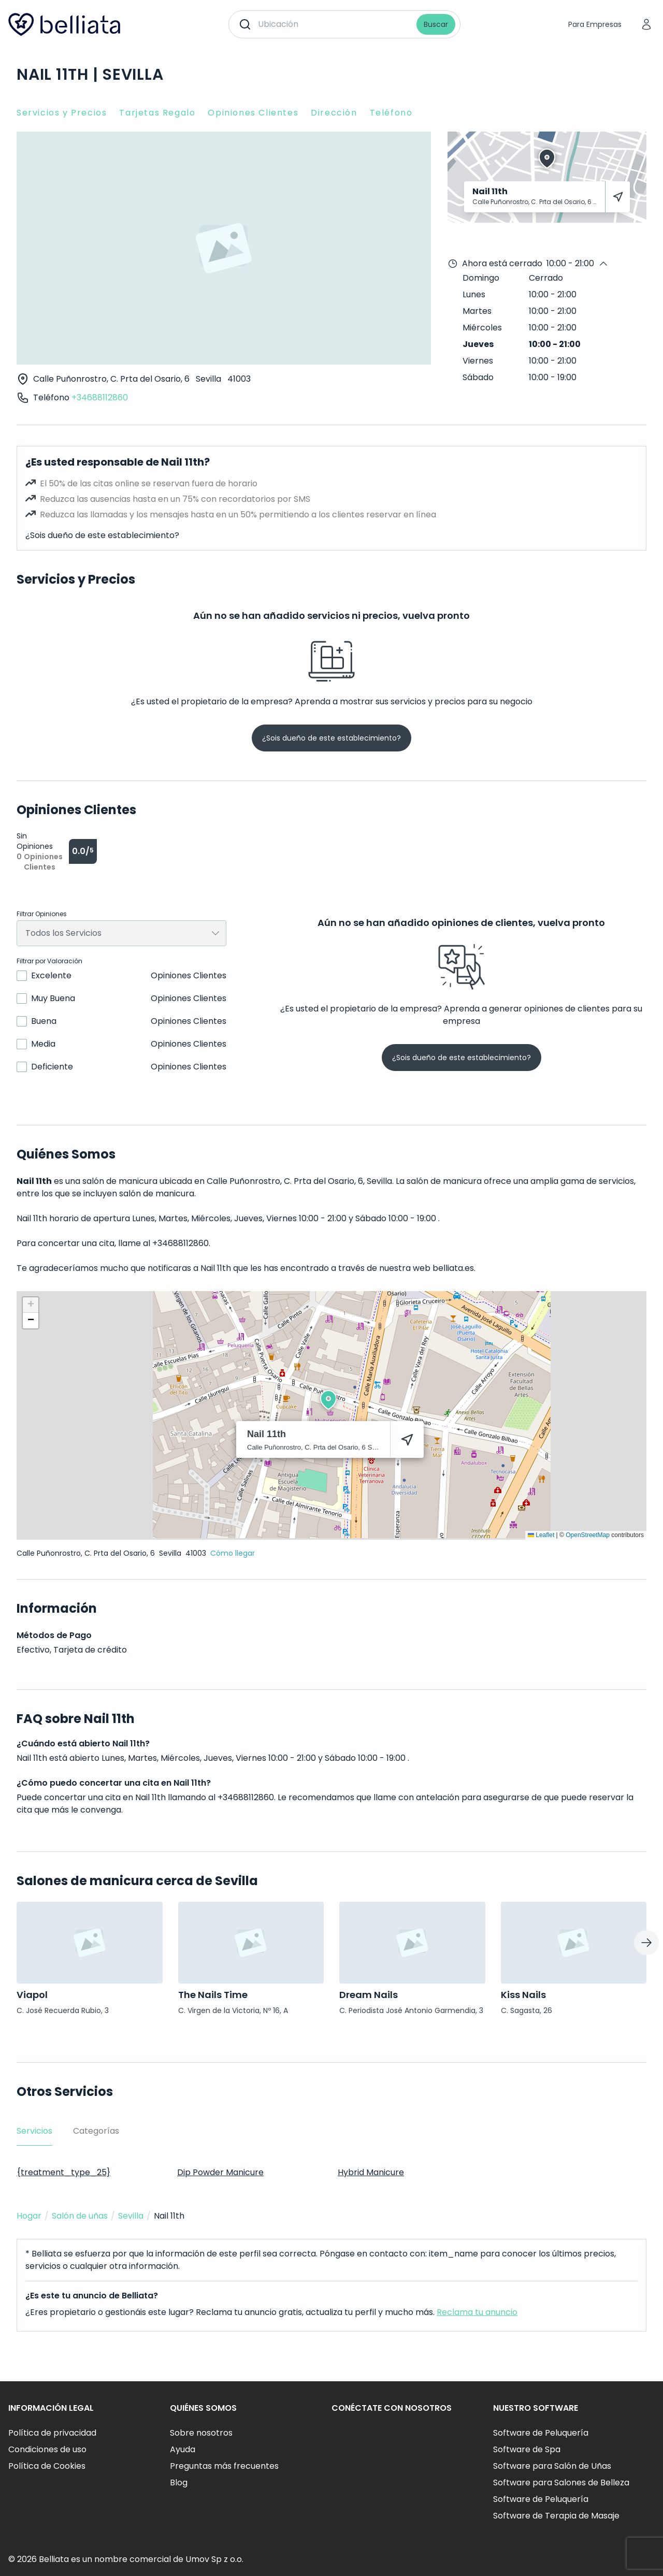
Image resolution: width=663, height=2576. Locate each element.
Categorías (96, 2131)
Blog (179, 2482)
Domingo (481, 278)
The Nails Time (213, 1994)
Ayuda (182, 2449)
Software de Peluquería (540, 2433)
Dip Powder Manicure (220, 2172)
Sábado (478, 377)
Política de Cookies (46, 2466)
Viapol (32, 1994)
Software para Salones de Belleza (561, 2482)
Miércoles (482, 328)
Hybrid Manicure (371, 2172)
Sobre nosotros (201, 2433)
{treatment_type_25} (63, 2172)
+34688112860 (99, 397)
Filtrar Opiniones (42, 914)
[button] (328, 1399)
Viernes (478, 361)
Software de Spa (526, 2449)
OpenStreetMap (588, 1535)
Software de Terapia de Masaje (556, 2516)
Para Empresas (595, 24)
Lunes (474, 294)
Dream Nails (368, 1994)
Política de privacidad (52, 2433)
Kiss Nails (523, 1994)
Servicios (34, 2131)
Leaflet (541, 1535)
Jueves (478, 344)
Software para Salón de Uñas (552, 2466)
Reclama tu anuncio (477, 2312)
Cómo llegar (232, 1553)
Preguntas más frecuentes (224, 2466)
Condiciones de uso (47, 2449)
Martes (477, 311)
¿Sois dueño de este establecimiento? (102, 535)
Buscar (436, 24)
